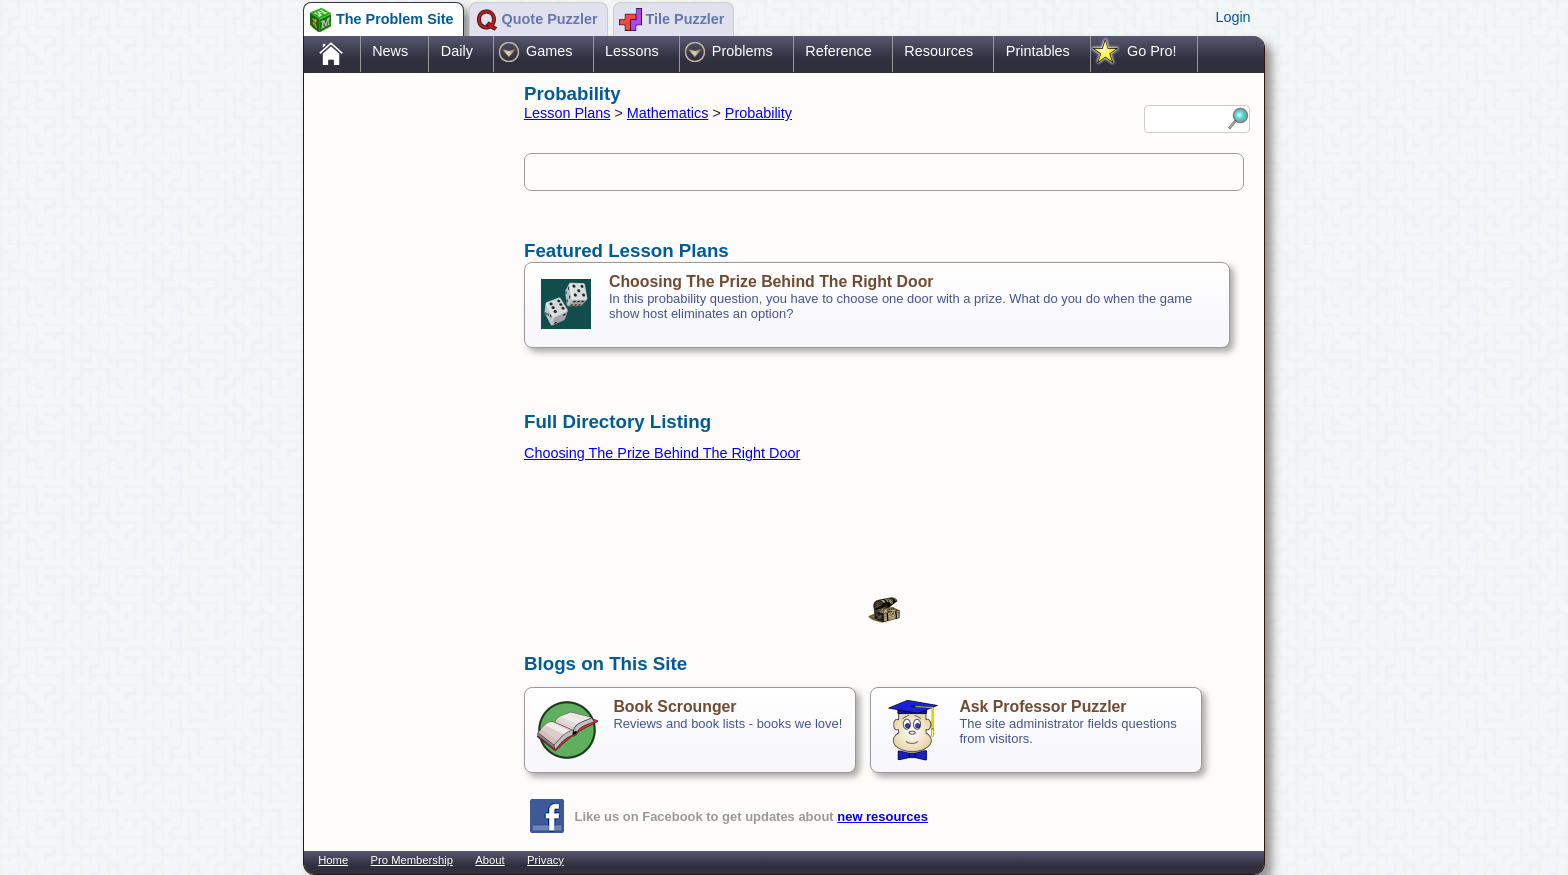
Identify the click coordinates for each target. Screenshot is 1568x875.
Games (549, 51)
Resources (938, 51)
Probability (758, 113)
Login (1232, 17)
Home (333, 860)
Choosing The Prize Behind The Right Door (771, 281)
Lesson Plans (567, 113)
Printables (1038, 51)
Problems (742, 51)
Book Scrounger (674, 706)
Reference (838, 51)
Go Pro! (1152, 51)
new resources (882, 816)
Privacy (545, 860)
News (390, 51)
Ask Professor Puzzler (1042, 706)
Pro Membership (412, 860)
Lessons (632, 51)
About (489, 860)
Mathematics (668, 113)
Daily (457, 51)
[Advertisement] (404, 393)
